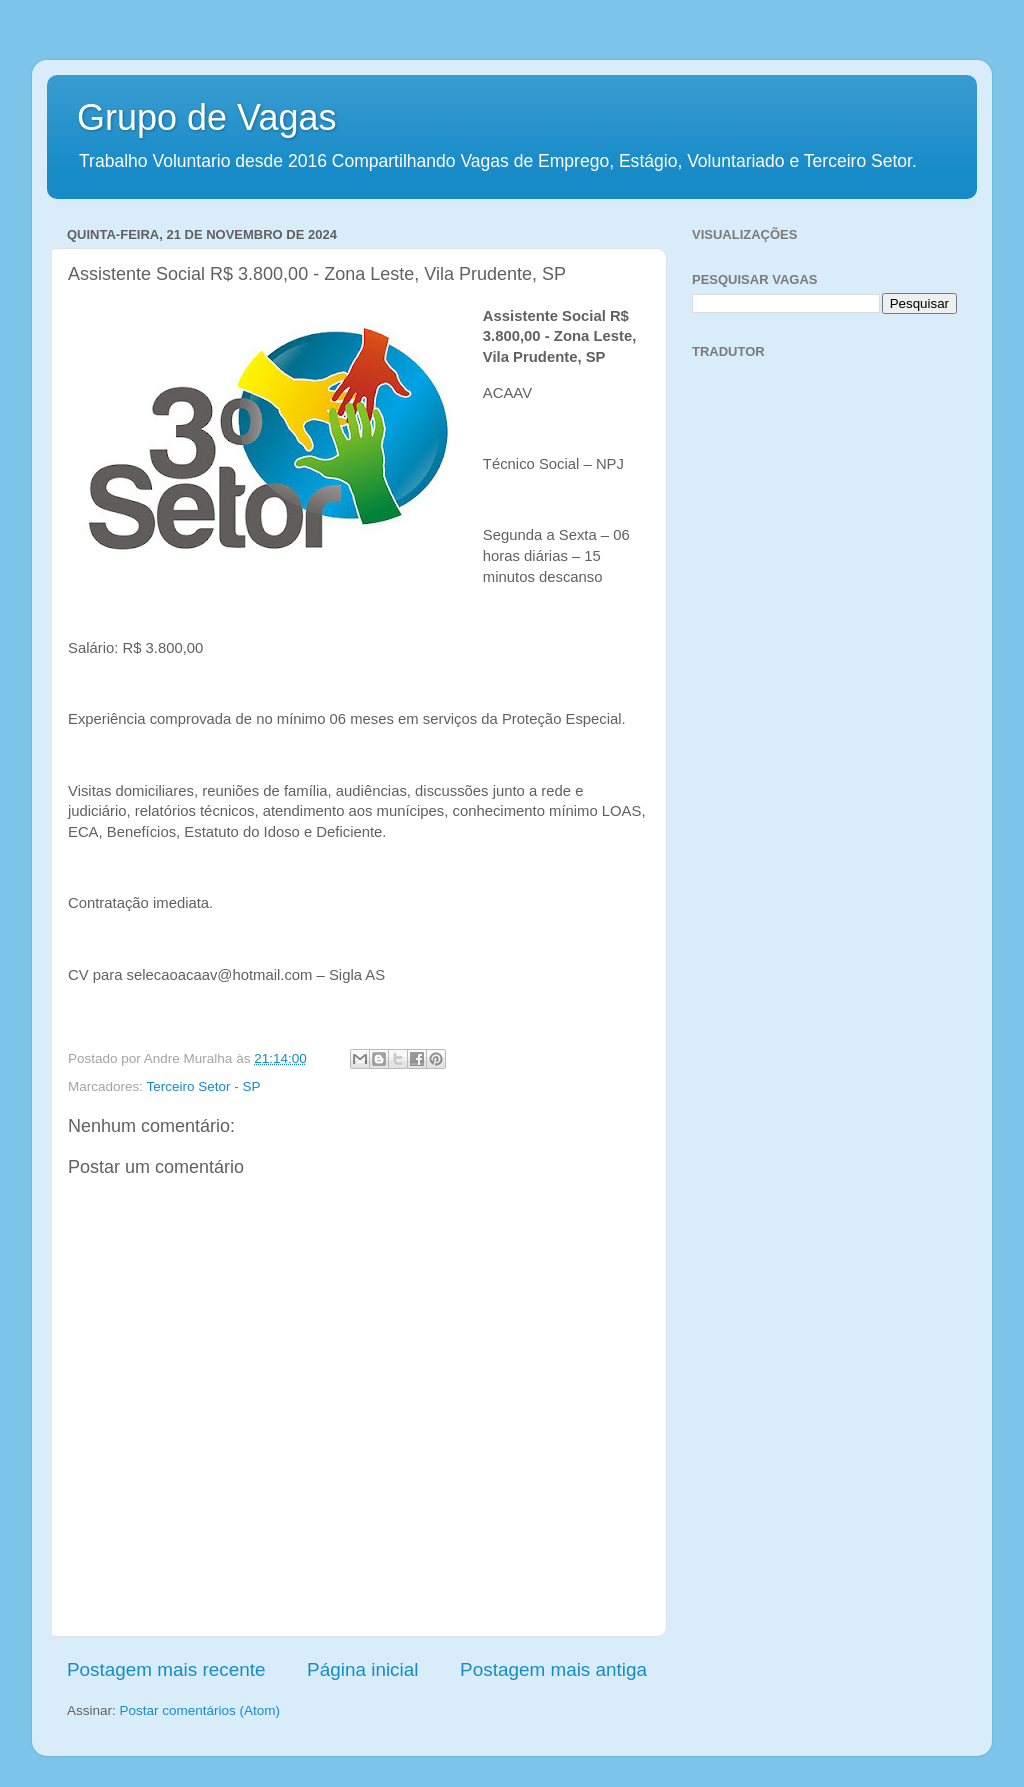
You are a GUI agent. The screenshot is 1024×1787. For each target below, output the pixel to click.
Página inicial (362, 1669)
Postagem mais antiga (553, 1669)
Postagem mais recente (166, 1669)
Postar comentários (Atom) (200, 1710)
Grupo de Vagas (207, 117)
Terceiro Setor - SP (204, 1086)
